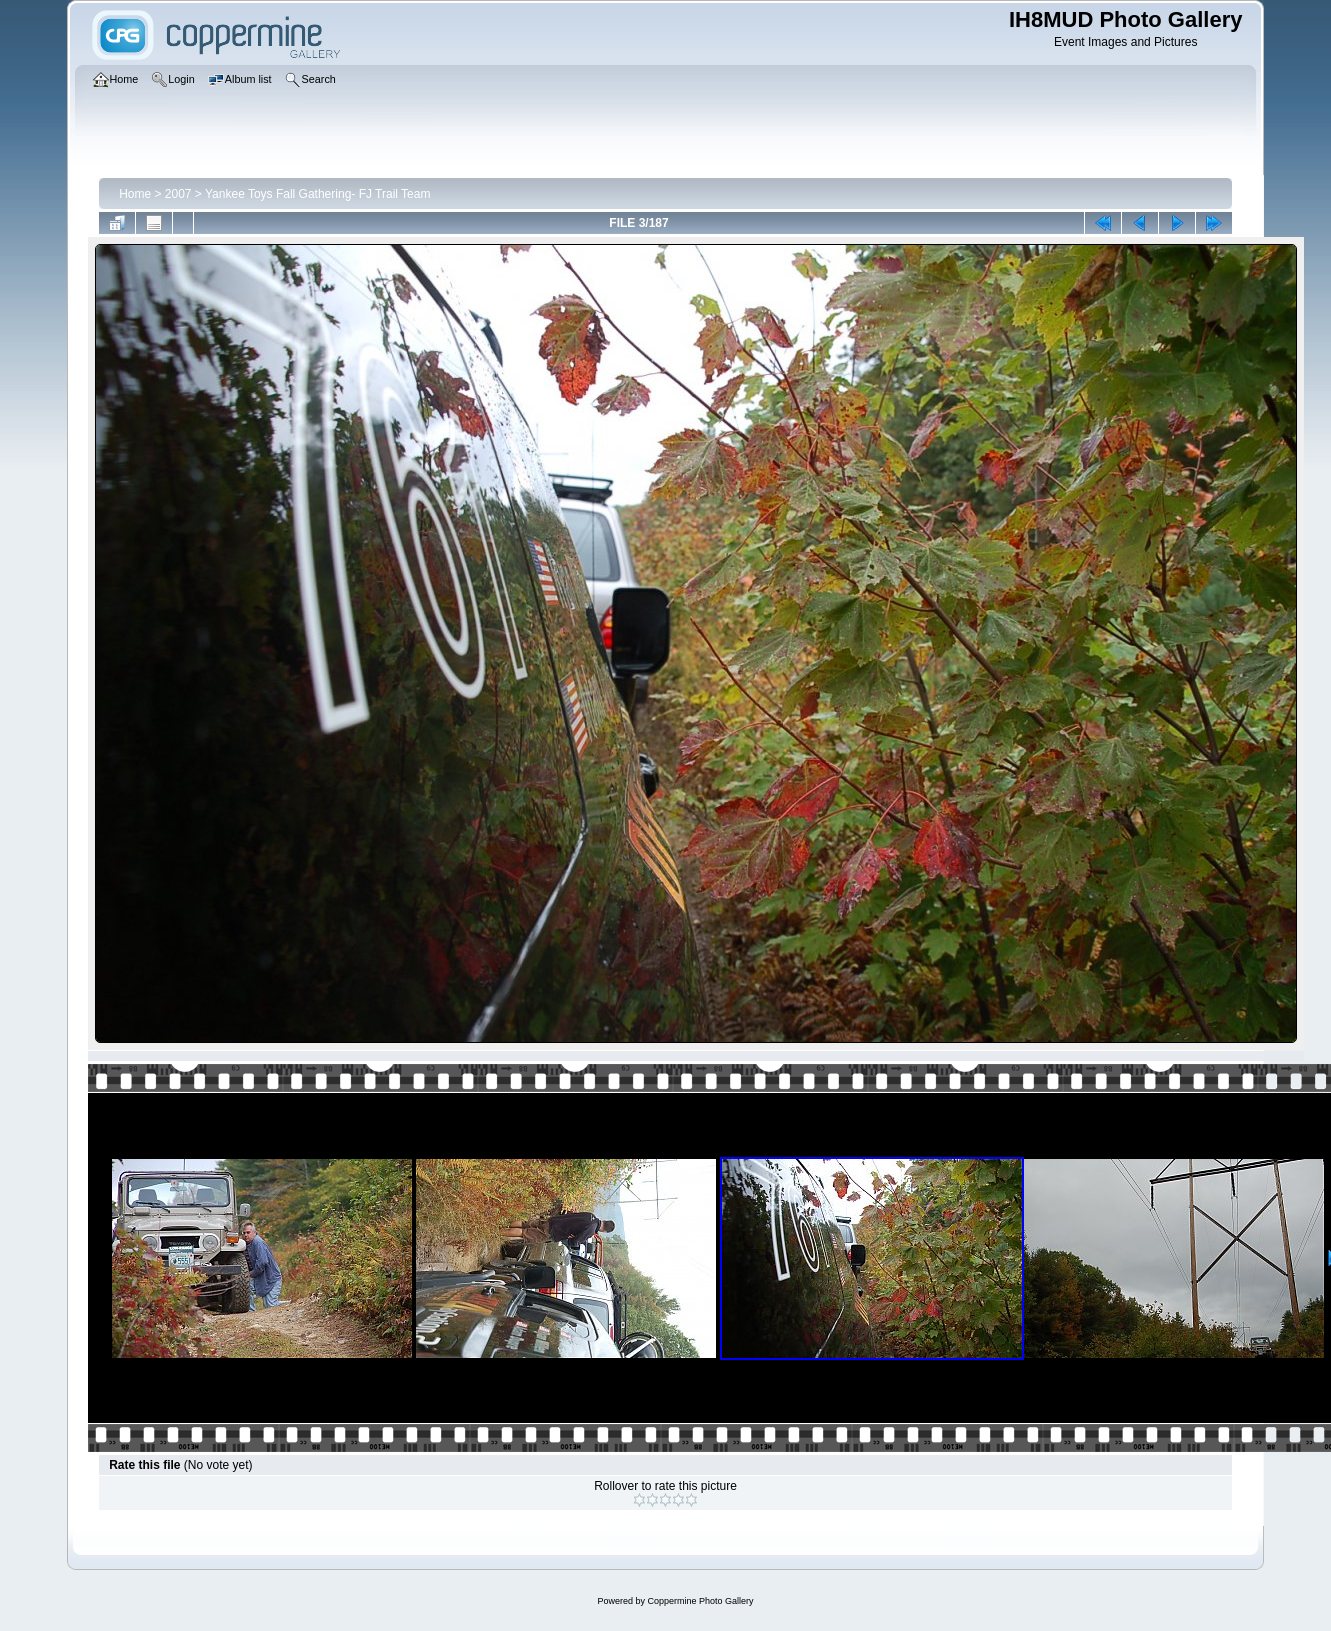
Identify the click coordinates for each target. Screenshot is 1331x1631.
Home (135, 194)
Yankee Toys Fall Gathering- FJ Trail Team (317, 194)
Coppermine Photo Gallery (700, 1601)
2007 (178, 194)
